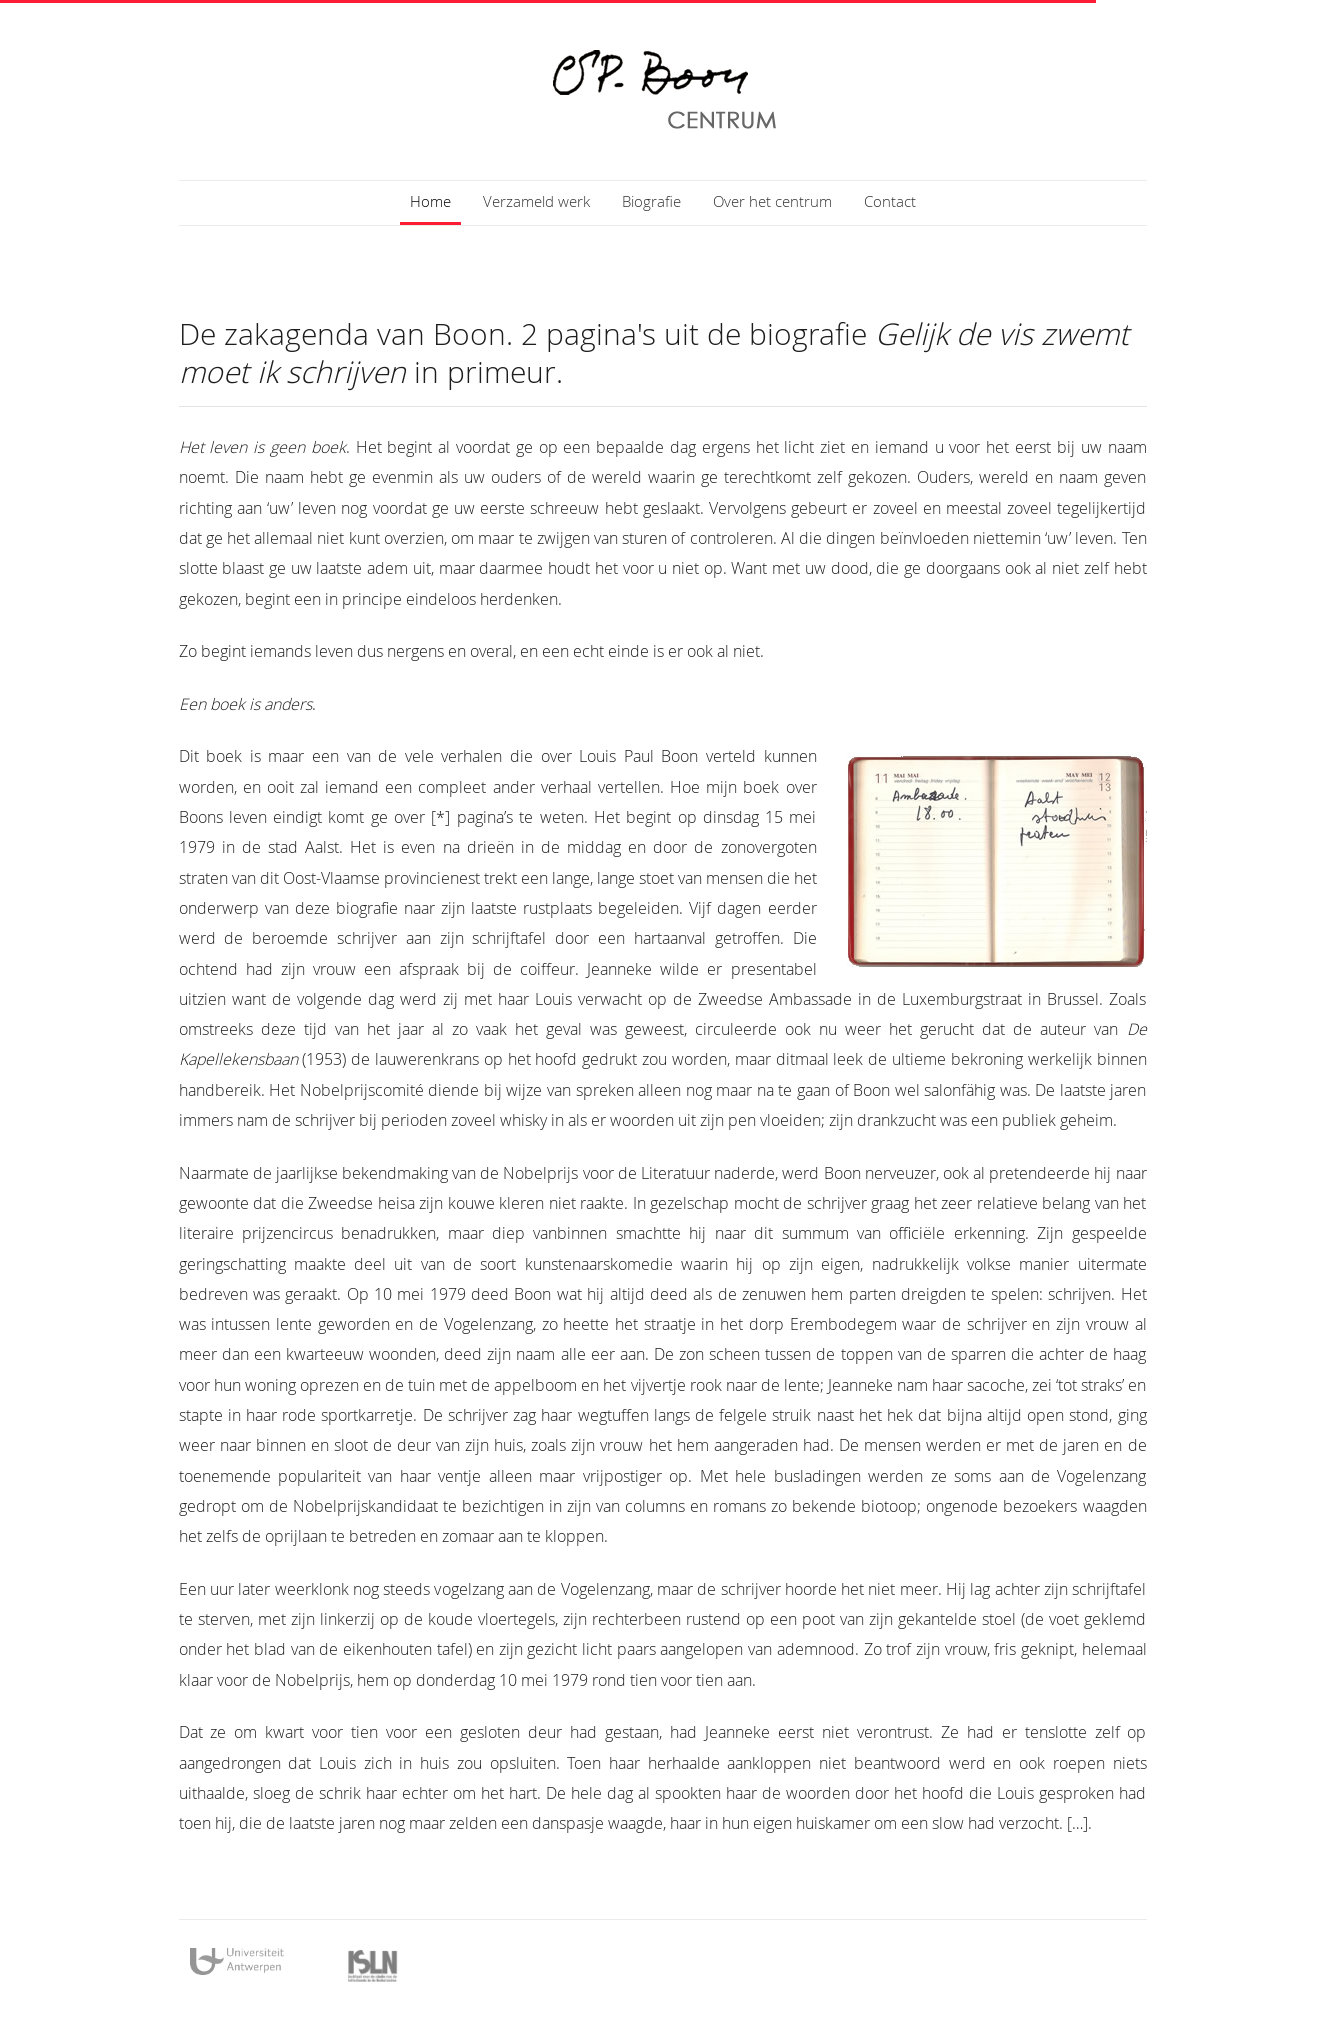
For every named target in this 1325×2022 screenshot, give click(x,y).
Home (430, 201)
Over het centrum (772, 201)
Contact (890, 201)
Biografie (651, 201)
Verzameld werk (536, 201)
